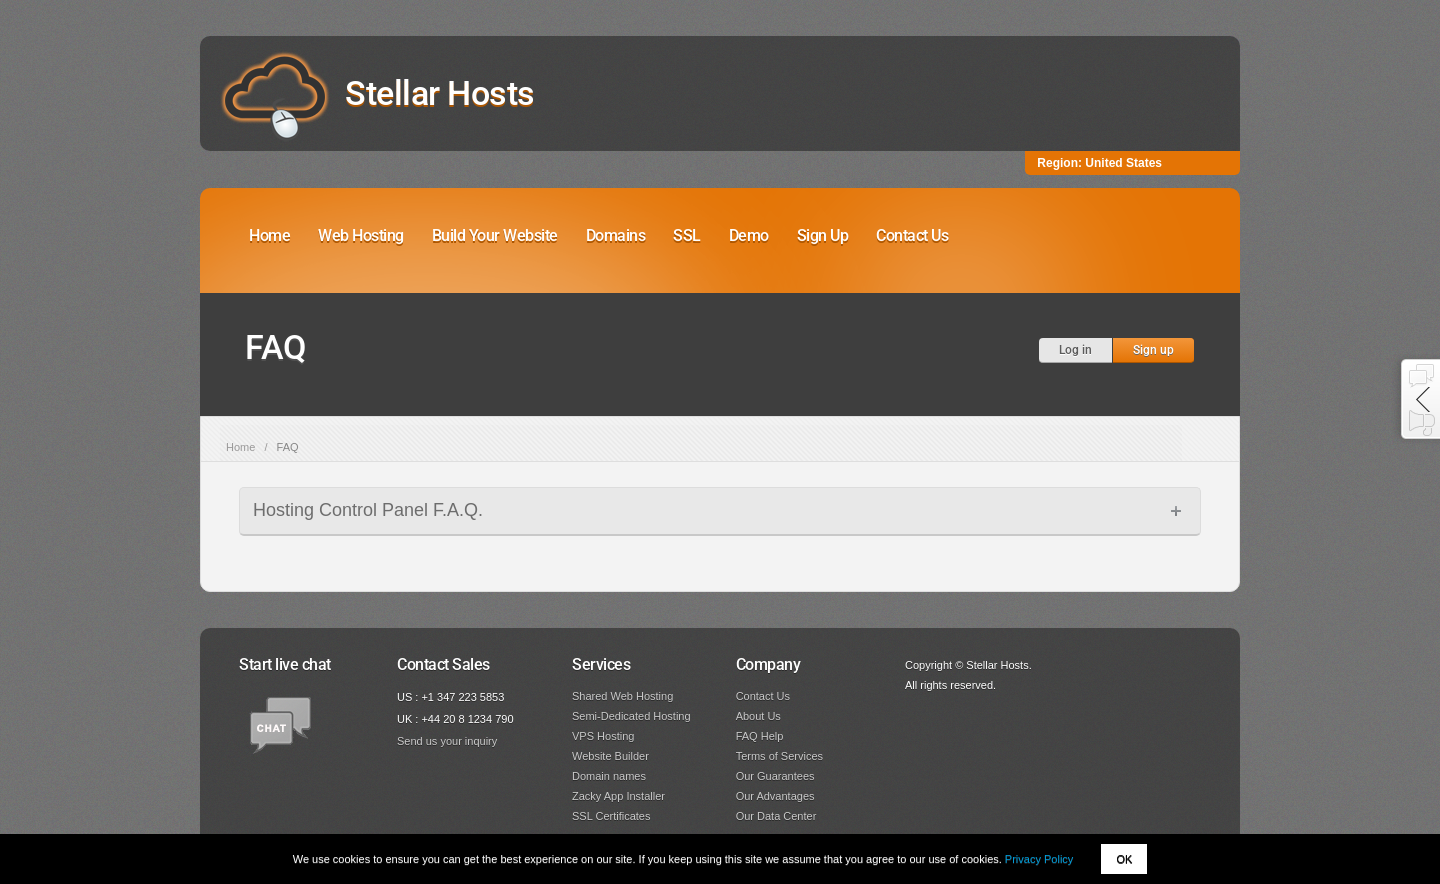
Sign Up (823, 235)
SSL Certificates (611, 816)
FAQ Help (760, 736)
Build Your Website (495, 235)
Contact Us (912, 235)
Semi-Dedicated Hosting (631, 716)
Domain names (609, 776)
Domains (616, 235)
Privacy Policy (1039, 859)
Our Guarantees (775, 776)
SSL (687, 235)
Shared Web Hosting (622, 696)
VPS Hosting (603, 736)
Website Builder (610, 756)
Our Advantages (775, 796)
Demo (749, 235)
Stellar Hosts (440, 93)
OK (1124, 859)
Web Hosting (361, 235)
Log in (1075, 350)
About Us (758, 716)
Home (269, 235)
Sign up (1153, 350)
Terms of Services (779, 756)
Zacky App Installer (618, 796)
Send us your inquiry (447, 741)
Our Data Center (776, 816)
